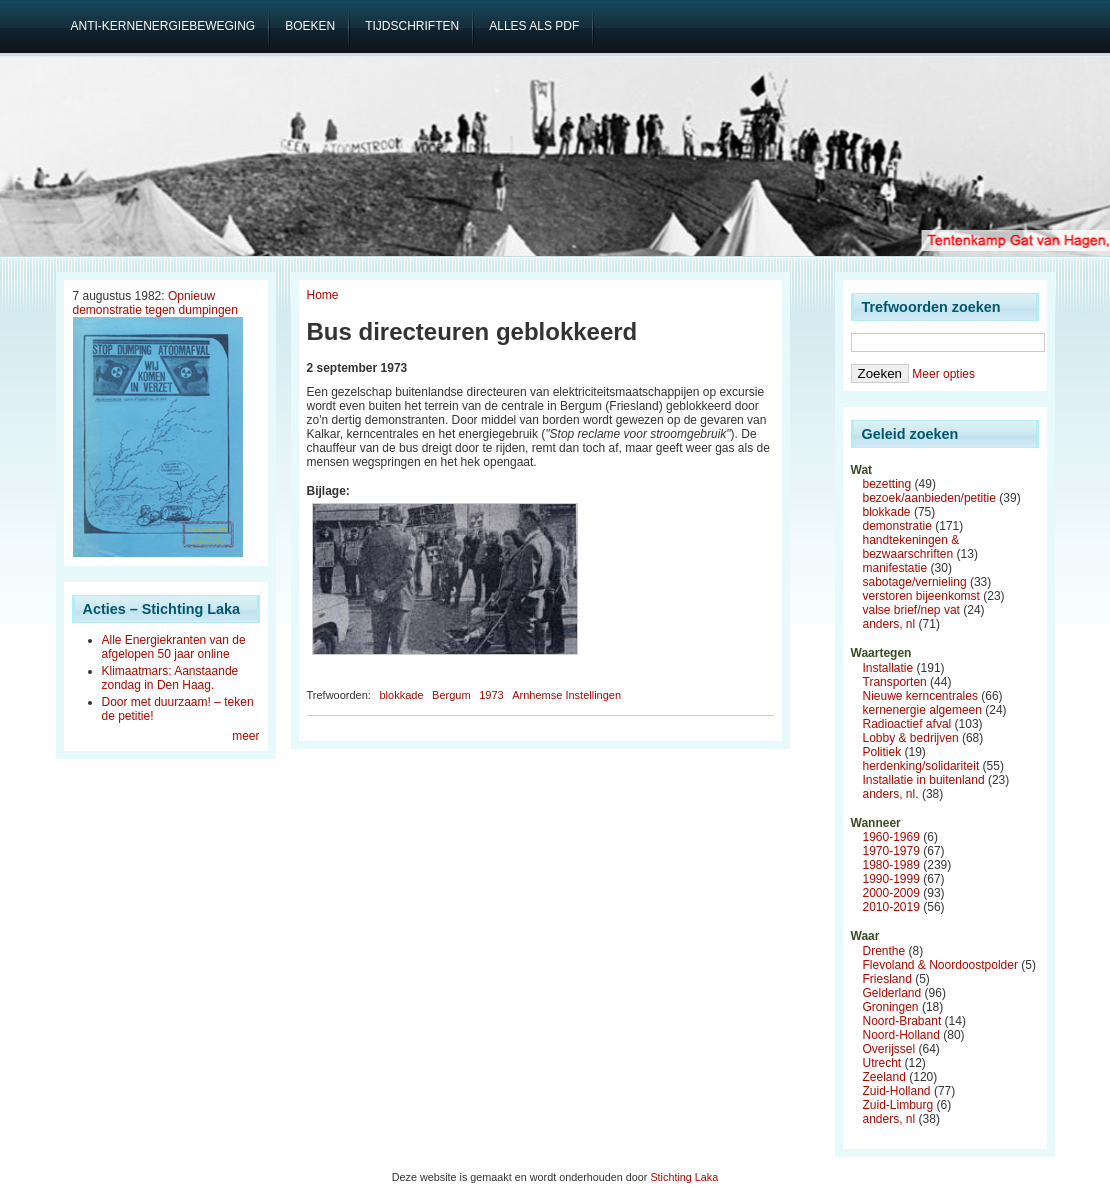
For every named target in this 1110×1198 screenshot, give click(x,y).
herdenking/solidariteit (921, 766)
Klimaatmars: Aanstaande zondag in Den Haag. (170, 678)
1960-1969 (891, 837)
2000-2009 (891, 893)
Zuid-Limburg (898, 1105)
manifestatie (895, 568)
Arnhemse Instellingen (566, 695)
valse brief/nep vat (911, 610)
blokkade (401, 695)
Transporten (895, 682)
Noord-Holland (901, 1035)
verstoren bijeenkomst (921, 596)
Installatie (888, 668)
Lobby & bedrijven (911, 738)
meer (245, 736)
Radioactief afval (907, 724)
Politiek (882, 752)
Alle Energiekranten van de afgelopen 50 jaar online (174, 647)
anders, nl (889, 624)
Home (323, 295)
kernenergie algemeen (922, 710)
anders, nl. (891, 794)
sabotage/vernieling (915, 582)
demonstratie (897, 526)
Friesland (887, 979)
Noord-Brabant (902, 1021)
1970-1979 (891, 851)
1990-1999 (891, 879)
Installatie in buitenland (924, 780)
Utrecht (882, 1063)
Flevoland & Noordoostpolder (940, 965)
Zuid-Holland (897, 1091)
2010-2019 (891, 907)
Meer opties (943, 374)
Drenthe (884, 951)
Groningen (891, 1007)
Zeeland (884, 1077)
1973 (491, 695)
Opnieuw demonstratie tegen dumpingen (155, 303)
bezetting (887, 484)
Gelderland (892, 993)
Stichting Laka (684, 1177)
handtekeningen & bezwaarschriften (911, 547)
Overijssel (889, 1049)
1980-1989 (891, 865)
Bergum (451, 695)
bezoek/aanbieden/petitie (929, 498)
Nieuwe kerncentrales (920, 696)
